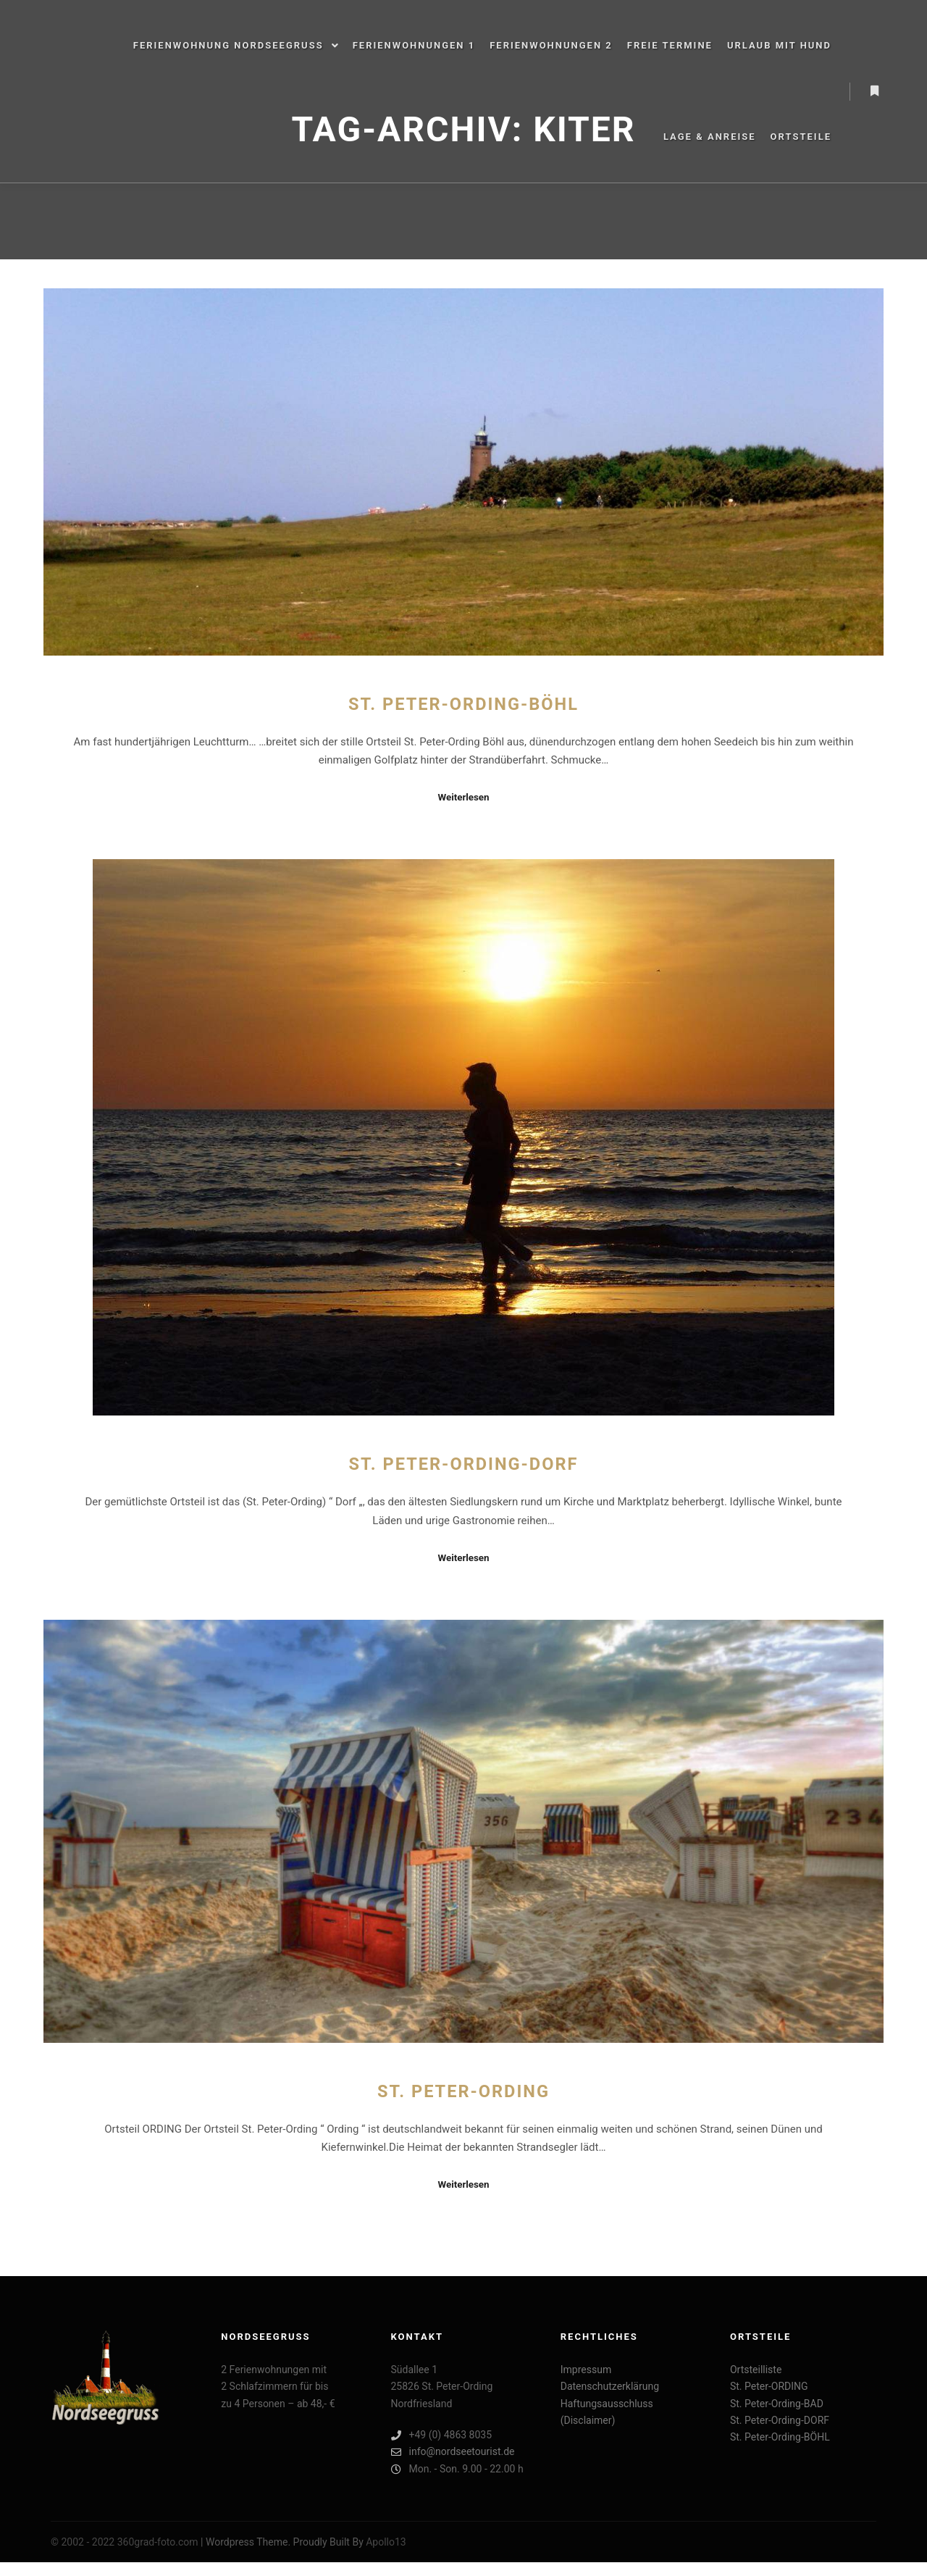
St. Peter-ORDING (463, 2091)
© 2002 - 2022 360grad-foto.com (124, 2542)
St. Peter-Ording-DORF (464, 1464)
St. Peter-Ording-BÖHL (463, 704)
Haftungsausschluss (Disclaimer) (607, 2412)
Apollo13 (386, 2542)
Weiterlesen (463, 797)
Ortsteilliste (755, 2369)
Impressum (586, 2369)
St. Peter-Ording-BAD (776, 2403)
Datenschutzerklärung (610, 2386)
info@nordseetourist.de (453, 2451)
